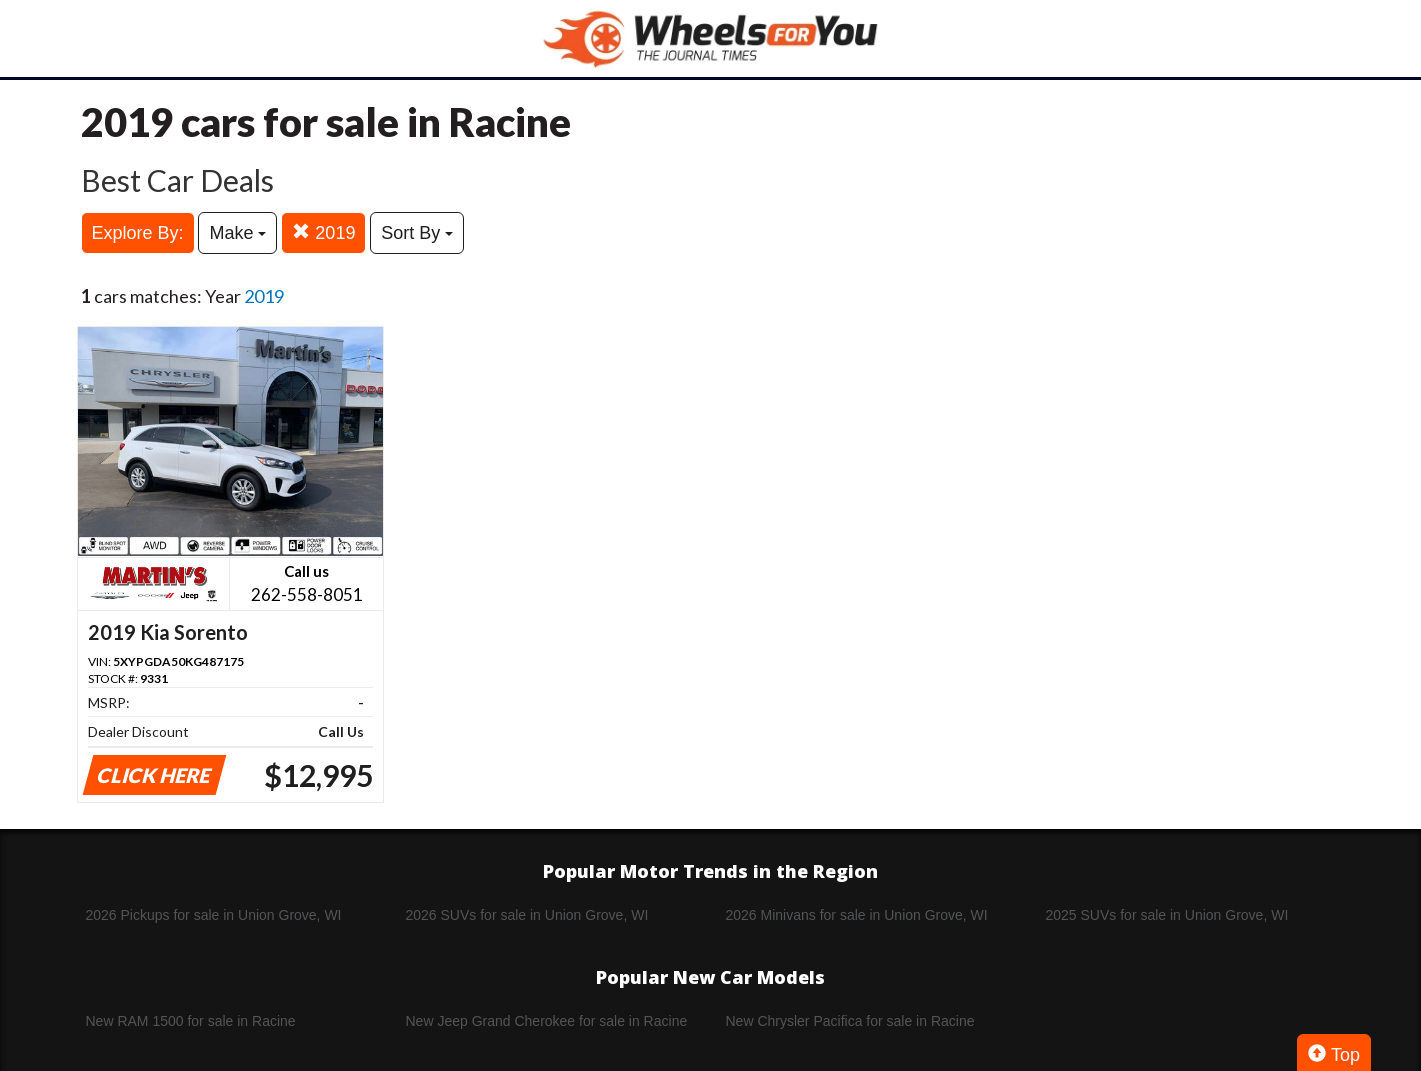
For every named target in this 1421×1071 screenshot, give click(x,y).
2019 (323, 232)
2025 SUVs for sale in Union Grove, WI (1167, 915)
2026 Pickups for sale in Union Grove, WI (214, 915)
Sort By (417, 233)
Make (237, 233)
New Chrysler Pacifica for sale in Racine (850, 1021)
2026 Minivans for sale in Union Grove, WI (857, 915)
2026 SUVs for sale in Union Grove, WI (527, 915)
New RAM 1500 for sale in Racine (191, 1021)
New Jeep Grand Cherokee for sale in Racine (547, 1021)
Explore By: (138, 233)
